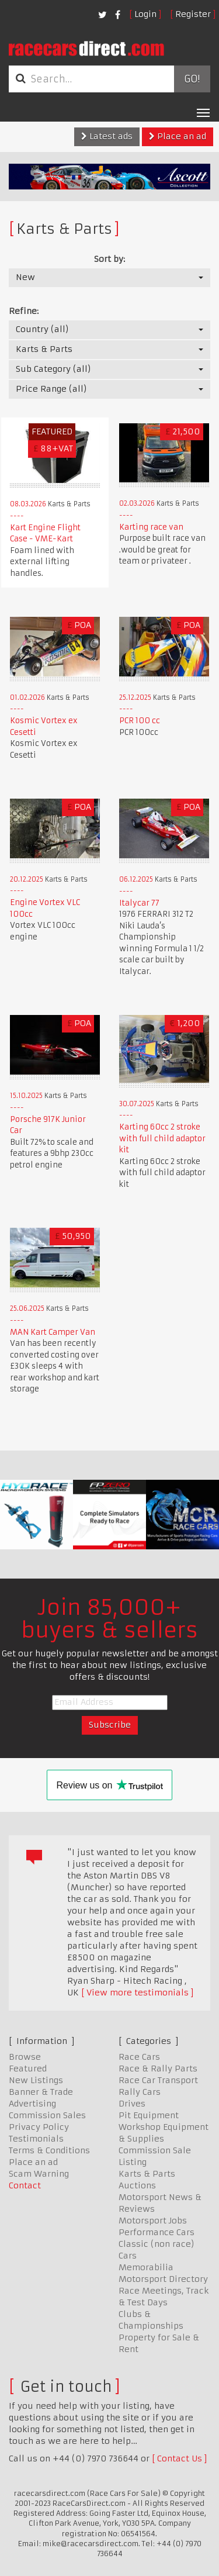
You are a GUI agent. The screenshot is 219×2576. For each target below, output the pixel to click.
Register (193, 14)
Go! (192, 79)
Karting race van (151, 527)
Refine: (24, 311)
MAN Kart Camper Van (52, 1332)
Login (145, 14)
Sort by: (109, 259)
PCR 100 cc (139, 721)
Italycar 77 (139, 903)
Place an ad (177, 136)
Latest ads (107, 136)
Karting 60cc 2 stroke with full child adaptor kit (162, 1138)
